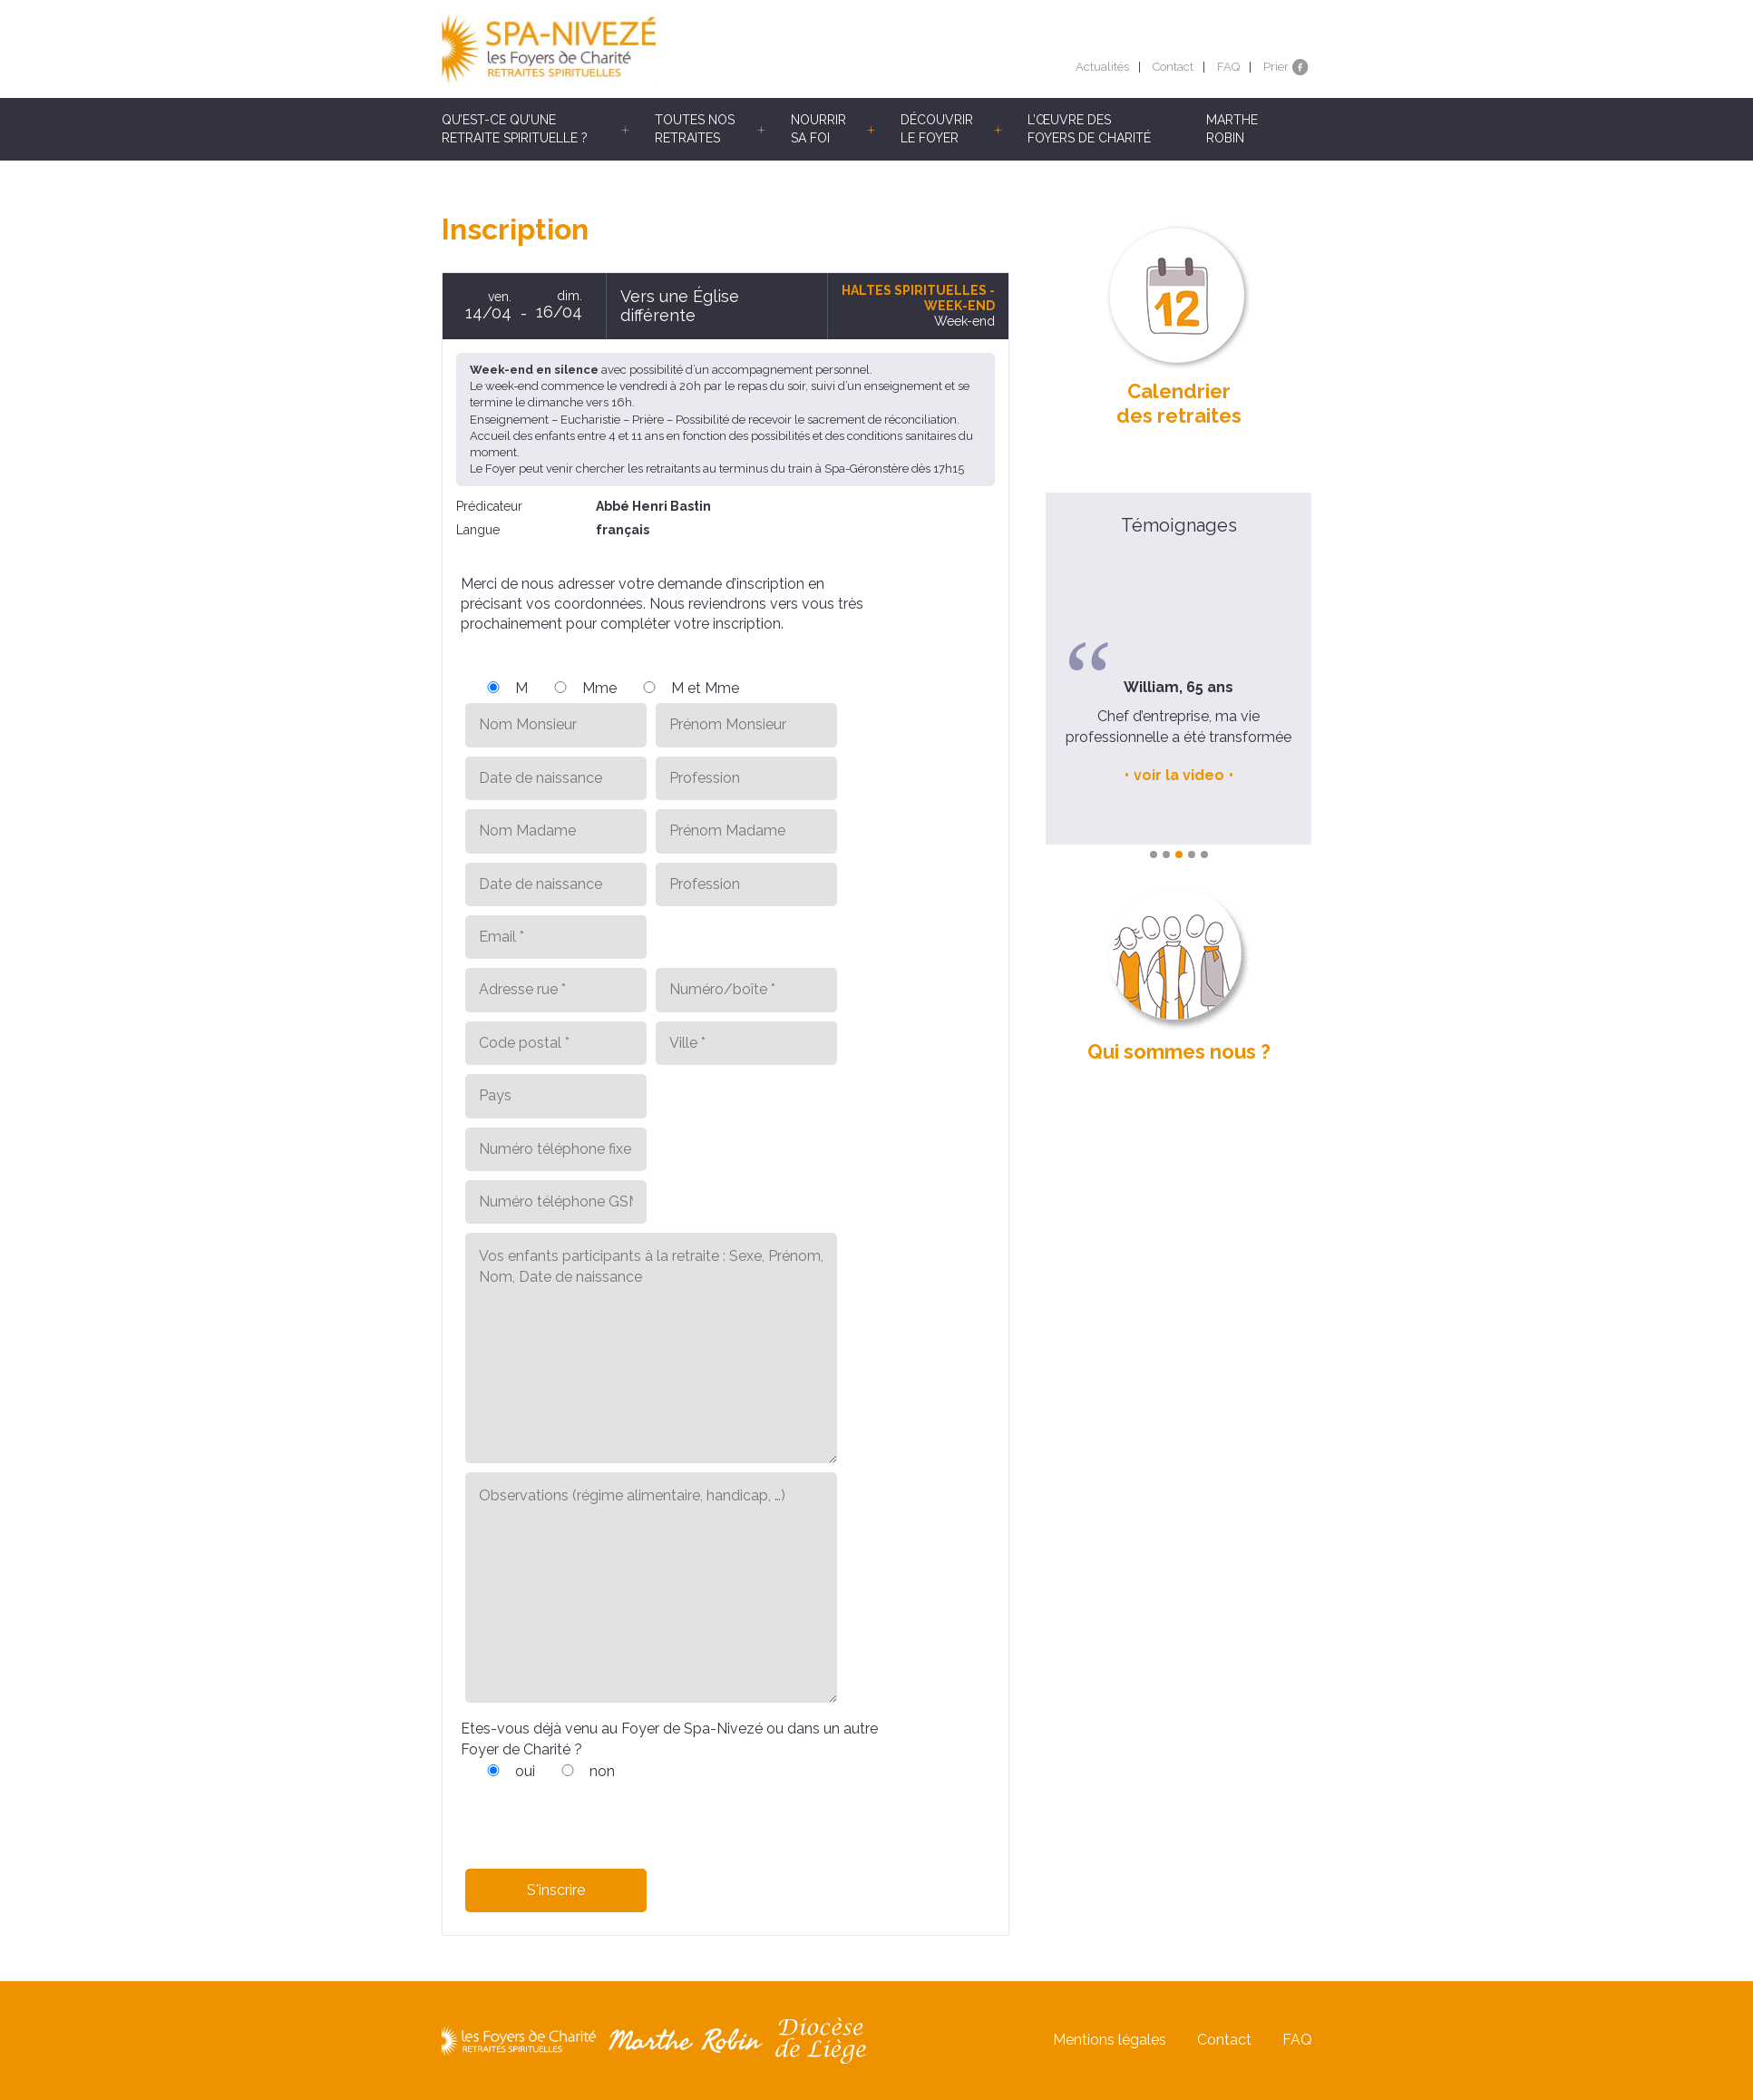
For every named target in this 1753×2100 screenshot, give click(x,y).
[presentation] (598, 1818)
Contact (1173, 66)
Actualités (1102, 66)
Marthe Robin (1232, 128)
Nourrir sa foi (818, 128)
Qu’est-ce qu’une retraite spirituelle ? (515, 128)
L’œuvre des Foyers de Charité (1089, 128)
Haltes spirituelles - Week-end (918, 298)
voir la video (1179, 775)
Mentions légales (1109, 2039)
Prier (1276, 66)
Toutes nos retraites (695, 128)
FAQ (1228, 66)
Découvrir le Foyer (937, 128)
